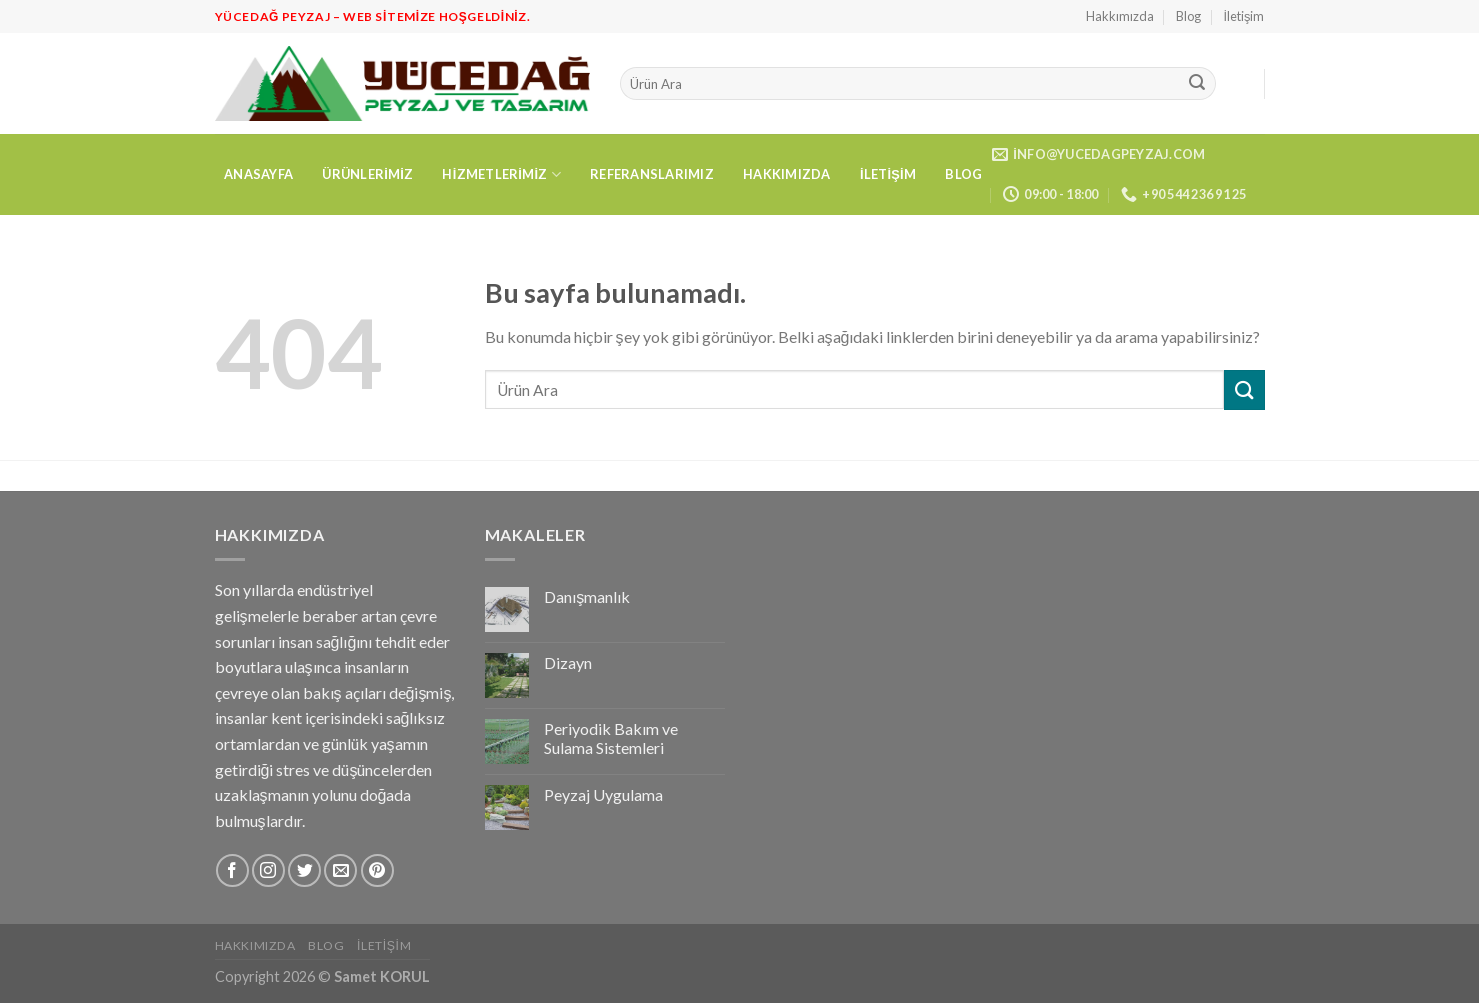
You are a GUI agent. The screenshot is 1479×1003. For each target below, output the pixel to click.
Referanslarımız (652, 174)
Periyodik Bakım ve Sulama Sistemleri (611, 738)
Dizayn (568, 662)
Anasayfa (258, 174)
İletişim (1244, 16)
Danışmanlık (587, 596)
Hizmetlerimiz (501, 174)
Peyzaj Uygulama (603, 794)
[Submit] (1197, 84)
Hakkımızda (1120, 16)
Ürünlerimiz (367, 174)
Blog (1188, 16)
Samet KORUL (382, 976)
